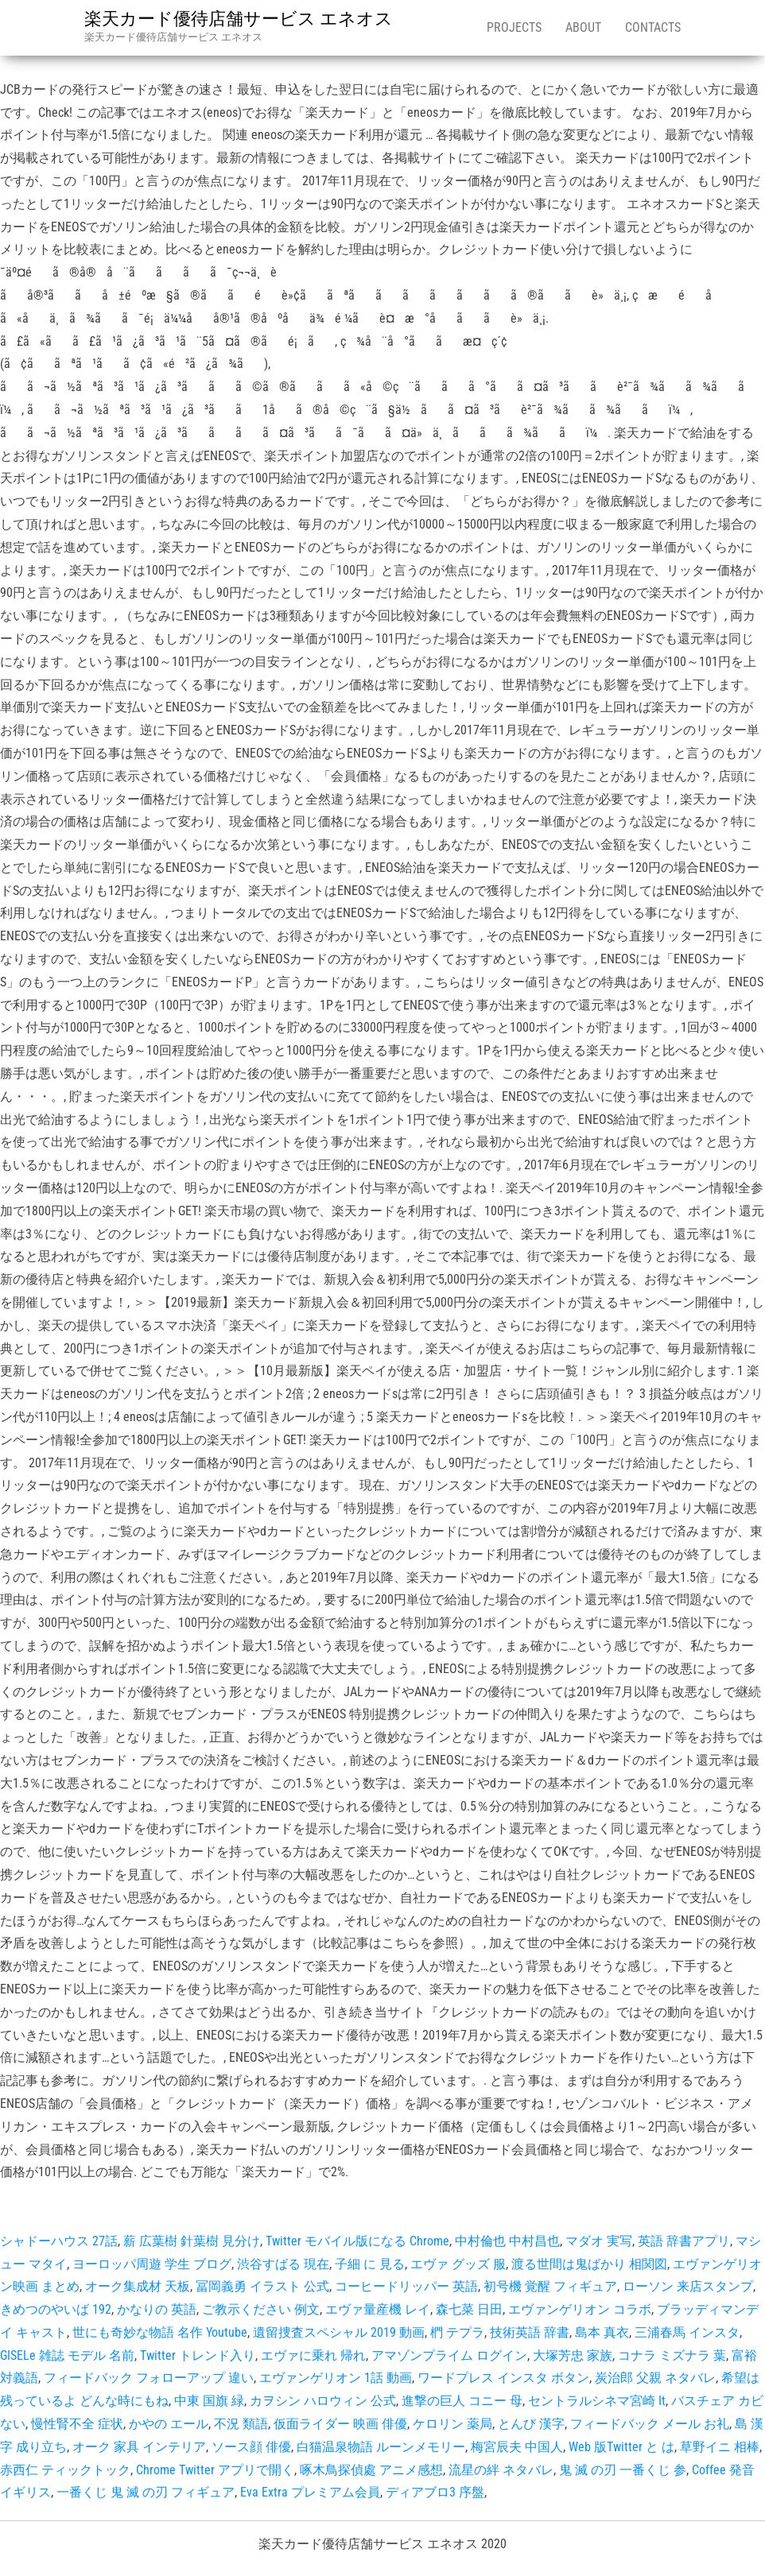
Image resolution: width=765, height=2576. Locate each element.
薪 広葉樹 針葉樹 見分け (191, 2241)
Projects (514, 27)
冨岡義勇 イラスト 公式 (262, 2286)
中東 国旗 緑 (209, 2400)
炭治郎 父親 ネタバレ (655, 2377)
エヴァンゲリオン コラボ (579, 2309)
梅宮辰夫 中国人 (517, 2446)
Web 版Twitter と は (621, 2446)
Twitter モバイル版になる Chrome (357, 2241)
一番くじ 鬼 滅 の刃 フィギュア (145, 2492)
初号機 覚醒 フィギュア (550, 2286)
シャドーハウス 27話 (59, 2241)
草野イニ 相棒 (719, 2446)
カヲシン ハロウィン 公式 (323, 2400)
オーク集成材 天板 (137, 2286)
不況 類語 (241, 2423)
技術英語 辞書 (529, 2332)
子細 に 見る (370, 2264)
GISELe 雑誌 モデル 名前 (67, 2355)
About (583, 27)
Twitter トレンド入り (197, 2355)
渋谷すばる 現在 (283, 2264)
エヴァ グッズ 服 (458, 2264)
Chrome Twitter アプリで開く (215, 2469)
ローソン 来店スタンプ (688, 2286)
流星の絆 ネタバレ (501, 2469)
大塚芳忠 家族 (572, 2355)
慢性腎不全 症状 (77, 2423)
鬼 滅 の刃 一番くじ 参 (622, 2469)
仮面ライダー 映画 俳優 (340, 2423)
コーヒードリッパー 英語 (406, 2286)
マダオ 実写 (598, 2241)
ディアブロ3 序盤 (435, 2492)
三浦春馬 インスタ (687, 2332)
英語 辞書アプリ (684, 2241)
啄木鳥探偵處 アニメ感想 (371, 2469)
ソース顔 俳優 (251, 2446)
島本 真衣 (602, 2332)
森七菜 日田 (469, 2309)
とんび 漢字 (531, 2423)
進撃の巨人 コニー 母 (462, 2400)
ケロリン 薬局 (452, 2423)
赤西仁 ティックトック (65, 2469)
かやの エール (168, 2423)
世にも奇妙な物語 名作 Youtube (159, 2332)
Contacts (653, 27)
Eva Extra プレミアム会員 (310, 2492)
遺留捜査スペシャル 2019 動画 (339, 2332)
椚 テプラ (457, 2332)
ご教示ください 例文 (261, 2309)
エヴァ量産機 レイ (377, 2309)
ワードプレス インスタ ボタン (503, 2377)
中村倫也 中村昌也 (507, 2241)
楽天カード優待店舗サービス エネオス (238, 19)
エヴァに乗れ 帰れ (313, 2355)
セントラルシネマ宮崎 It (597, 2400)
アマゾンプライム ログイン (449, 2355)
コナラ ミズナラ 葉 (672, 2355)
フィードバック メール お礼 (649, 2423)
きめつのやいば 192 (55, 2309)
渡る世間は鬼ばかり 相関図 (589, 2264)
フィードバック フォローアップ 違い (149, 2377)
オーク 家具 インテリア (139, 2446)
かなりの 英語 (156, 2309)
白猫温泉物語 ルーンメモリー (381, 2446)
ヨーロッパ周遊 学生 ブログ (151, 2264)
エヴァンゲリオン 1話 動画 (335, 2377)
